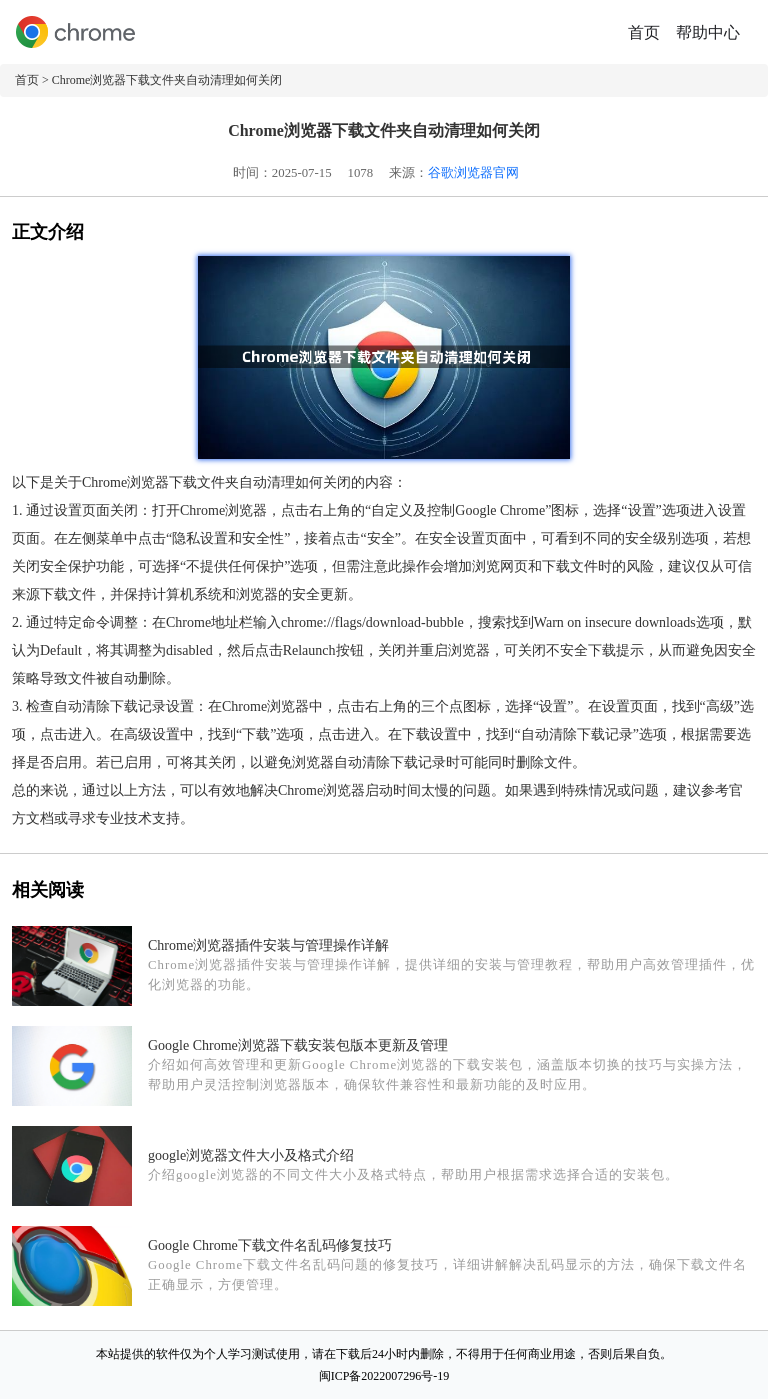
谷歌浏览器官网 (473, 173)
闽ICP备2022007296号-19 (384, 1376)
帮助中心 (708, 32)
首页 (644, 32)
